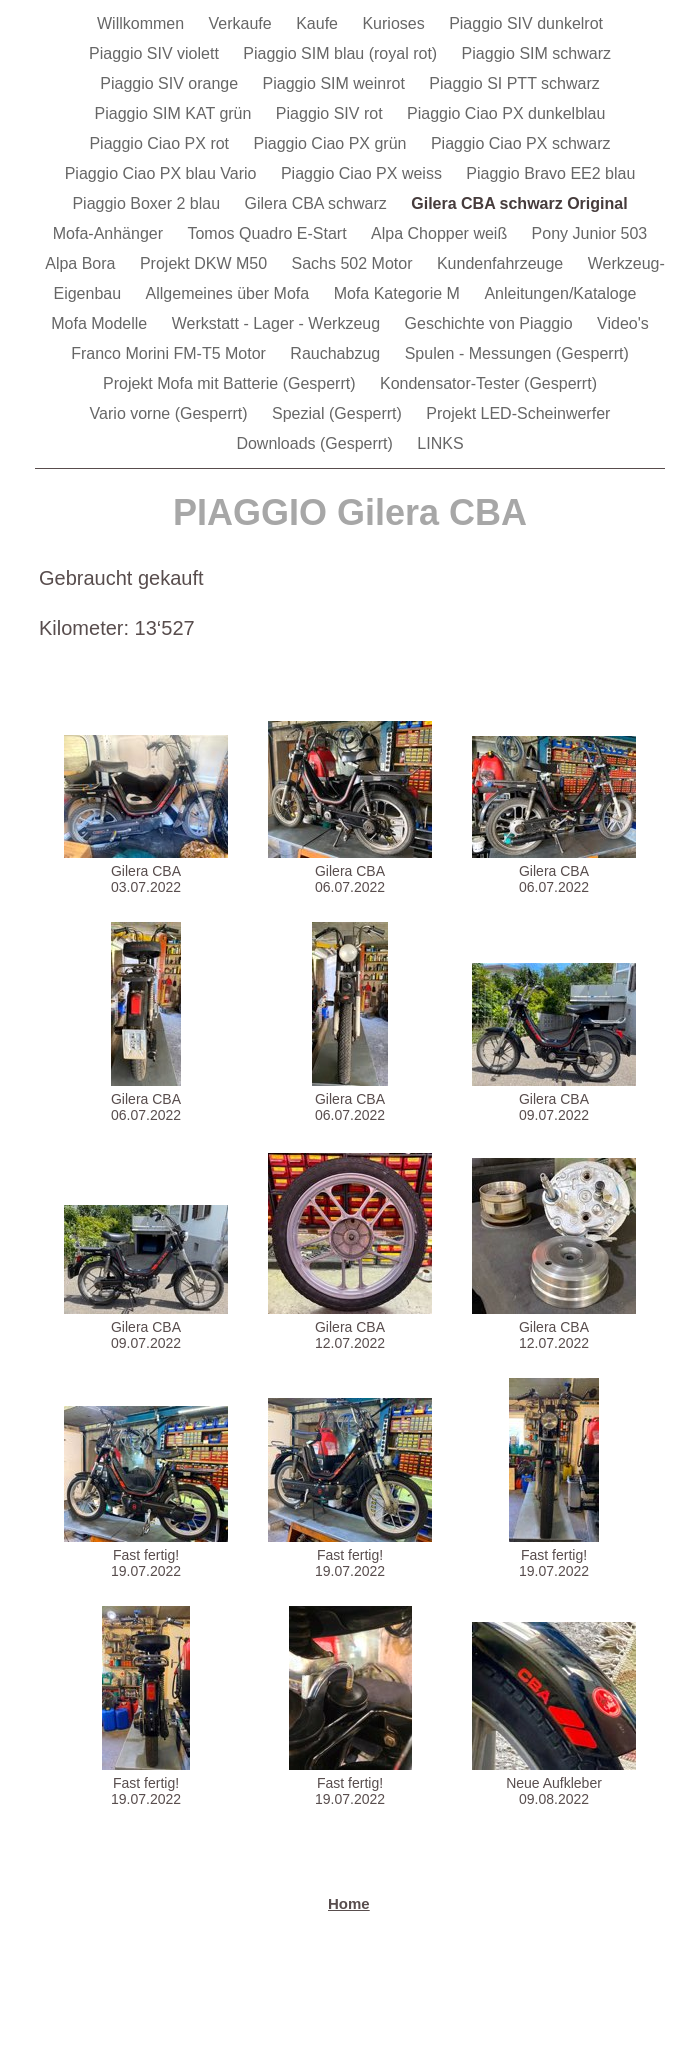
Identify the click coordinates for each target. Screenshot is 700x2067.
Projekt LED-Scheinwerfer (518, 413)
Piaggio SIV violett (156, 53)
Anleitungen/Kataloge (560, 293)
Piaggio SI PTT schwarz (514, 83)
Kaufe (319, 23)
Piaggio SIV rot (331, 113)
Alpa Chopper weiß (441, 233)
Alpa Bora (82, 263)
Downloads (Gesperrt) (316, 443)
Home (349, 1903)
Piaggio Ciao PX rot (161, 143)
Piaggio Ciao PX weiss (363, 173)
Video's (623, 323)
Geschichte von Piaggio (491, 323)
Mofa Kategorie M (399, 293)
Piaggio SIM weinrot (336, 83)
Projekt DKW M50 (206, 263)
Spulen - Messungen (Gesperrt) (517, 353)
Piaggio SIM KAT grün (175, 113)
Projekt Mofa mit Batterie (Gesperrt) (231, 383)
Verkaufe (243, 23)
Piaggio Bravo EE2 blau (550, 173)
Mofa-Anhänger (110, 233)
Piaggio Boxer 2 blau (148, 203)
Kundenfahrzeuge (502, 263)
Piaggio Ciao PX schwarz (521, 143)
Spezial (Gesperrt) (339, 413)
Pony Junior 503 (590, 233)
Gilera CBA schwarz (318, 203)
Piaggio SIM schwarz (536, 53)
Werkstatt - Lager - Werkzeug (278, 323)
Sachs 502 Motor (354, 263)
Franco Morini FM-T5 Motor (170, 353)
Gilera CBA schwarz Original (519, 203)
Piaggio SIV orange (171, 83)
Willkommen (143, 23)
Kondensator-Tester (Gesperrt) (488, 383)
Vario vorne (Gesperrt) (171, 413)
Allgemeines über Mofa (230, 293)
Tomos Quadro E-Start (269, 233)
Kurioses (395, 23)
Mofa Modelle (101, 323)
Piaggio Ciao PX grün (332, 143)
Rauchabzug (337, 353)
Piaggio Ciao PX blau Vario (163, 173)
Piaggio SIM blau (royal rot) (342, 53)
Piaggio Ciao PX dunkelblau (506, 113)
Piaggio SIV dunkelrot (526, 23)
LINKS (440, 443)
